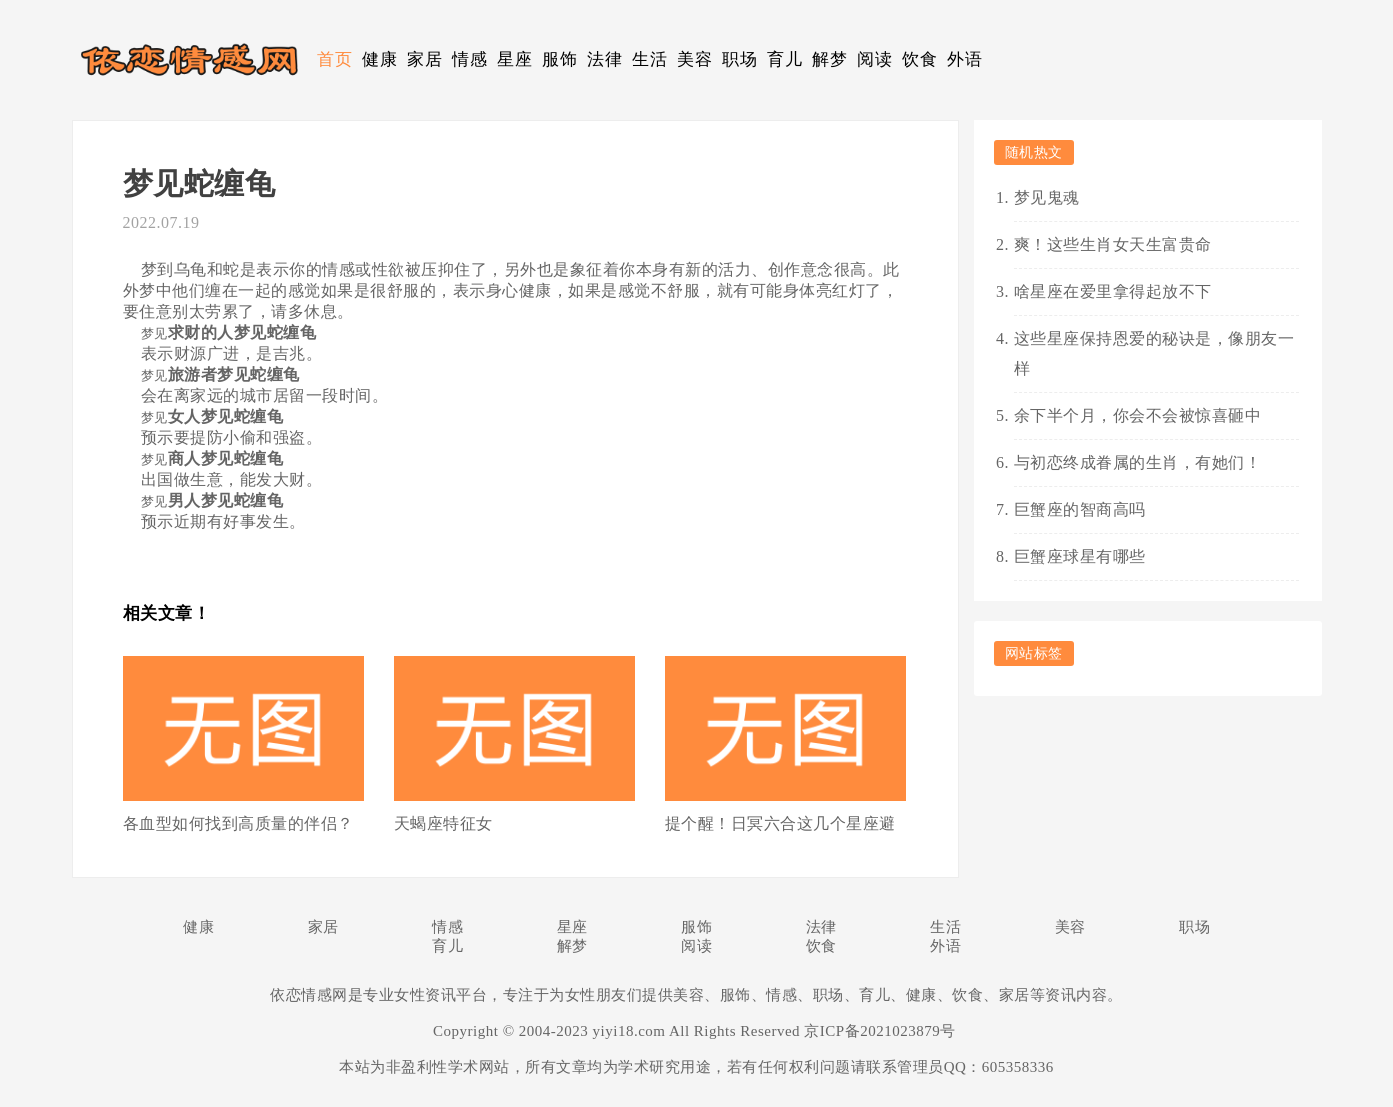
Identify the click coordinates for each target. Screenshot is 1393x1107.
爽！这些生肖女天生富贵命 (1113, 244)
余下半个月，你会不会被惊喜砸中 (1138, 415)
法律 (604, 59)
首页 (334, 59)
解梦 (829, 59)
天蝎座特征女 (443, 823)
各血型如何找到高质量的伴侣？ (238, 823)
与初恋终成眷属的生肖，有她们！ (1138, 462)
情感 (469, 59)
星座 (514, 59)
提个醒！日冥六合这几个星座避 (780, 823)
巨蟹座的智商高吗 (1080, 509)
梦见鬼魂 (1047, 197)
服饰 (559, 59)
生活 (649, 59)
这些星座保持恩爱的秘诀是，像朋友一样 (1154, 353)
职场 (739, 59)
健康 (379, 59)
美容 (694, 59)
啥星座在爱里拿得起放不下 (1113, 291)
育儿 (784, 59)
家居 (424, 59)
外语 (964, 59)
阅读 (874, 59)
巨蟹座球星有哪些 (1080, 556)
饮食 (919, 59)
